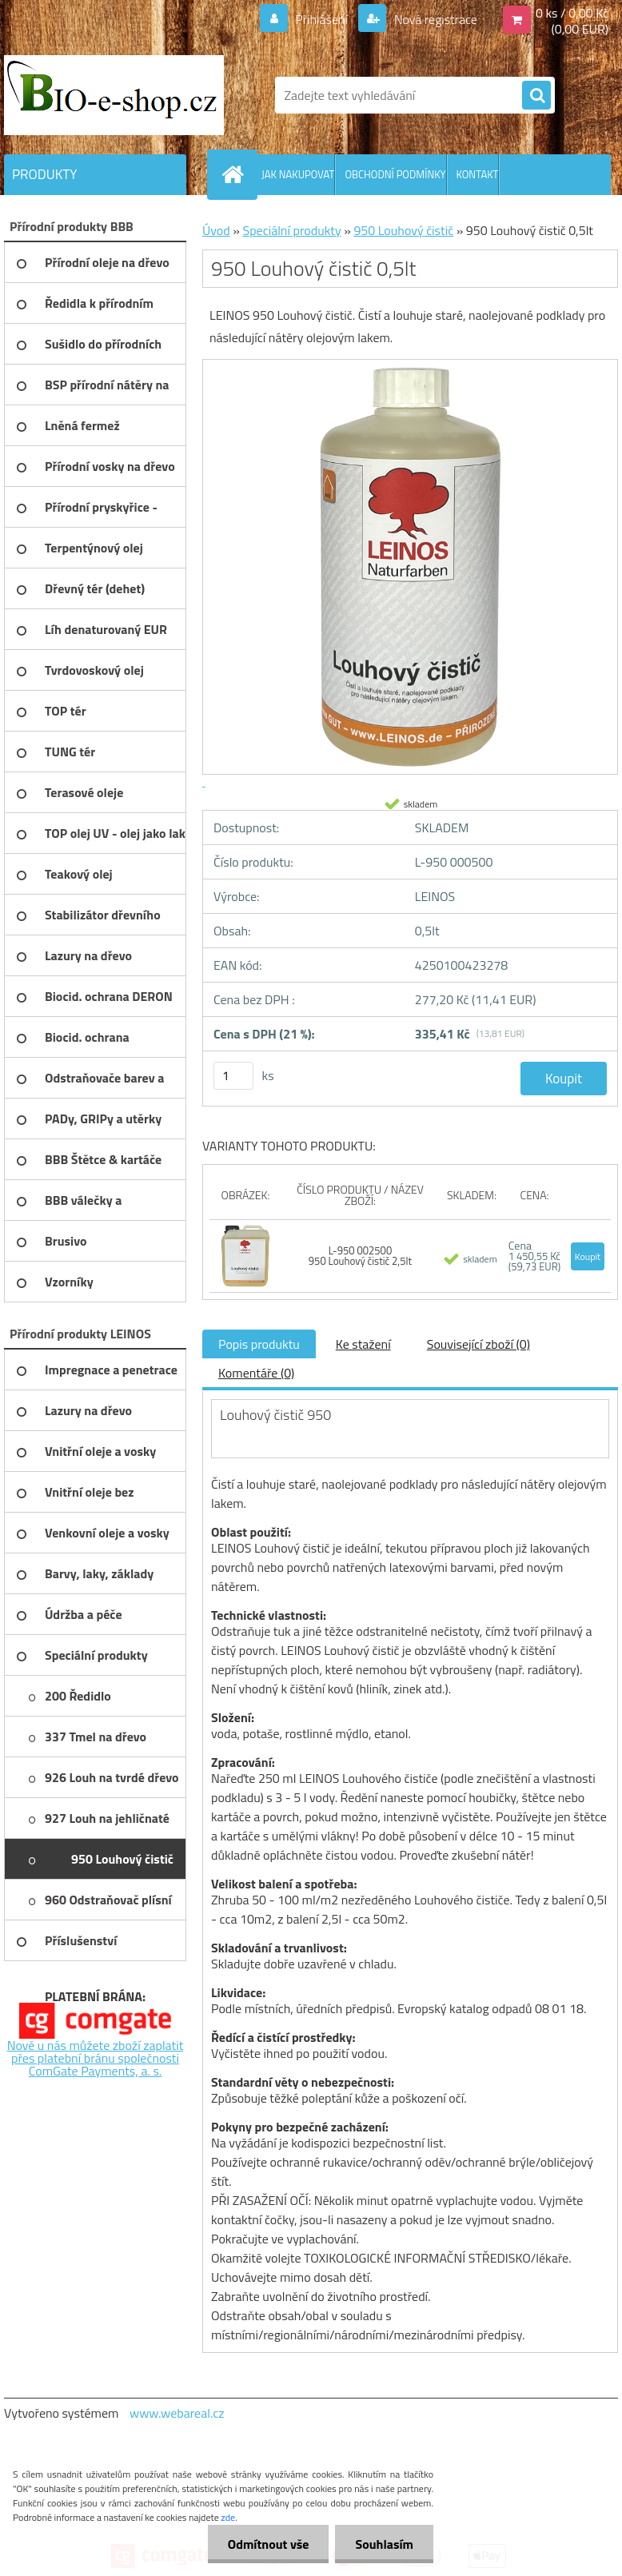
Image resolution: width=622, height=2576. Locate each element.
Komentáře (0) (256, 1372)
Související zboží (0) (478, 1344)
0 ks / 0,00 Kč (572, 12)
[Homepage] (236, 174)
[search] (536, 96)
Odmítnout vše (268, 2544)
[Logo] (114, 95)
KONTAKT (478, 174)
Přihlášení (322, 19)
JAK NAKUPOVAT (297, 174)
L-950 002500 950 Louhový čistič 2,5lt (360, 1255)
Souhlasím (384, 2544)
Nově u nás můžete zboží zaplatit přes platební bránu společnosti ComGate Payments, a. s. (95, 2058)
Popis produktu (259, 1344)
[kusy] (233, 1076)
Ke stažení (363, 1344)
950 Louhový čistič (403, 230)
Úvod (216, 230)
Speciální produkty (291, 230)
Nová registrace (434, 19)
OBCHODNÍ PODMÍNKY (395, 174)
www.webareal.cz (177, 2412)
